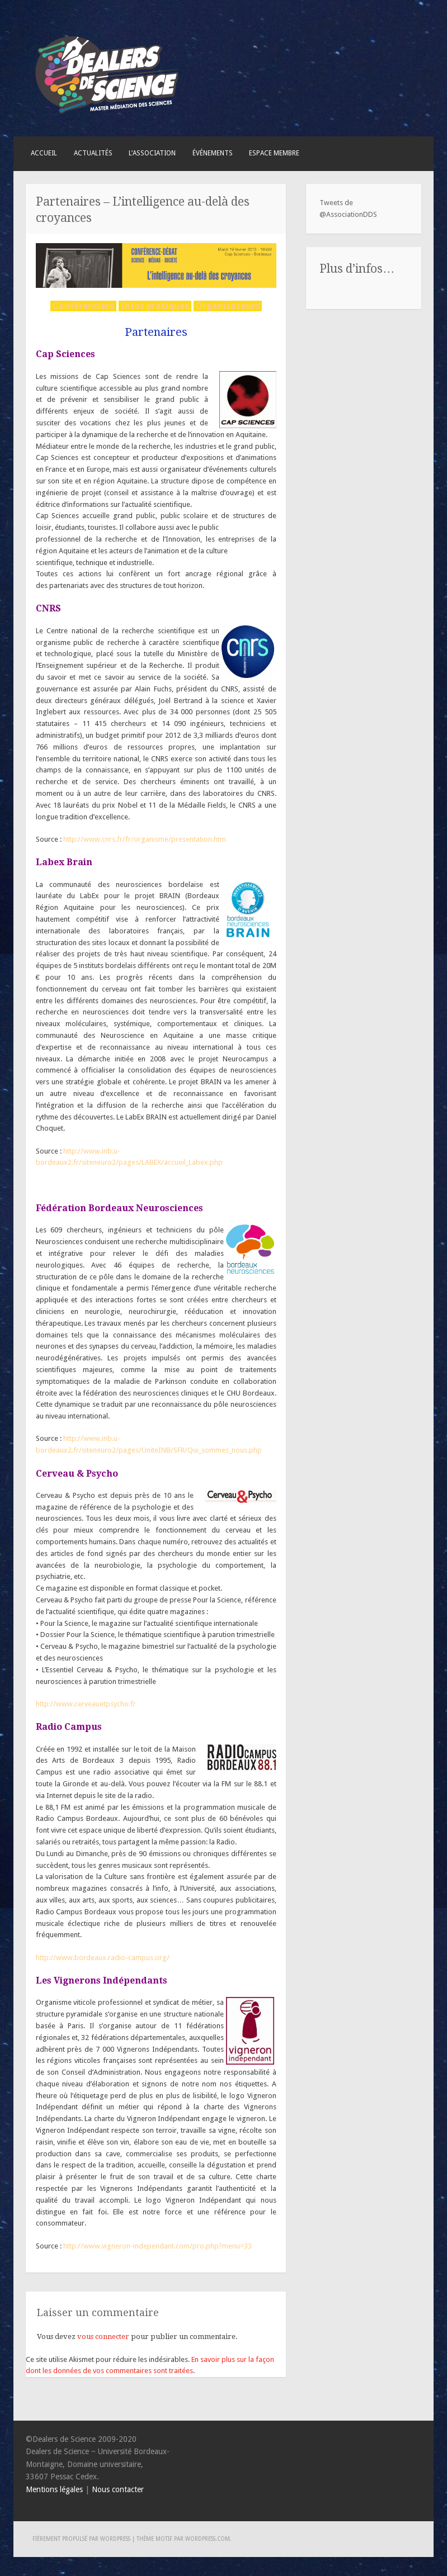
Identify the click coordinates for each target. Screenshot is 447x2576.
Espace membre (274, 153)
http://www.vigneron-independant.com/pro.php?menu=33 (157, 2246)
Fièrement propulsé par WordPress (81, 2539)
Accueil (44, 153)
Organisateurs (228, 306)
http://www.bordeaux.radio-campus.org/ (103, 1957)
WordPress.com (207, 2539)
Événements (212, 153)
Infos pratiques (155, 306)
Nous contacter (118, 2489)
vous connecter (103, 2336)
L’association (152, 153)
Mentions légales (54, 2489)
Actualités (93, 153)
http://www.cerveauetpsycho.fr (86, 1704)
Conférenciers (83, 306)
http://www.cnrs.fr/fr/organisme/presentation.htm (144, 839)
